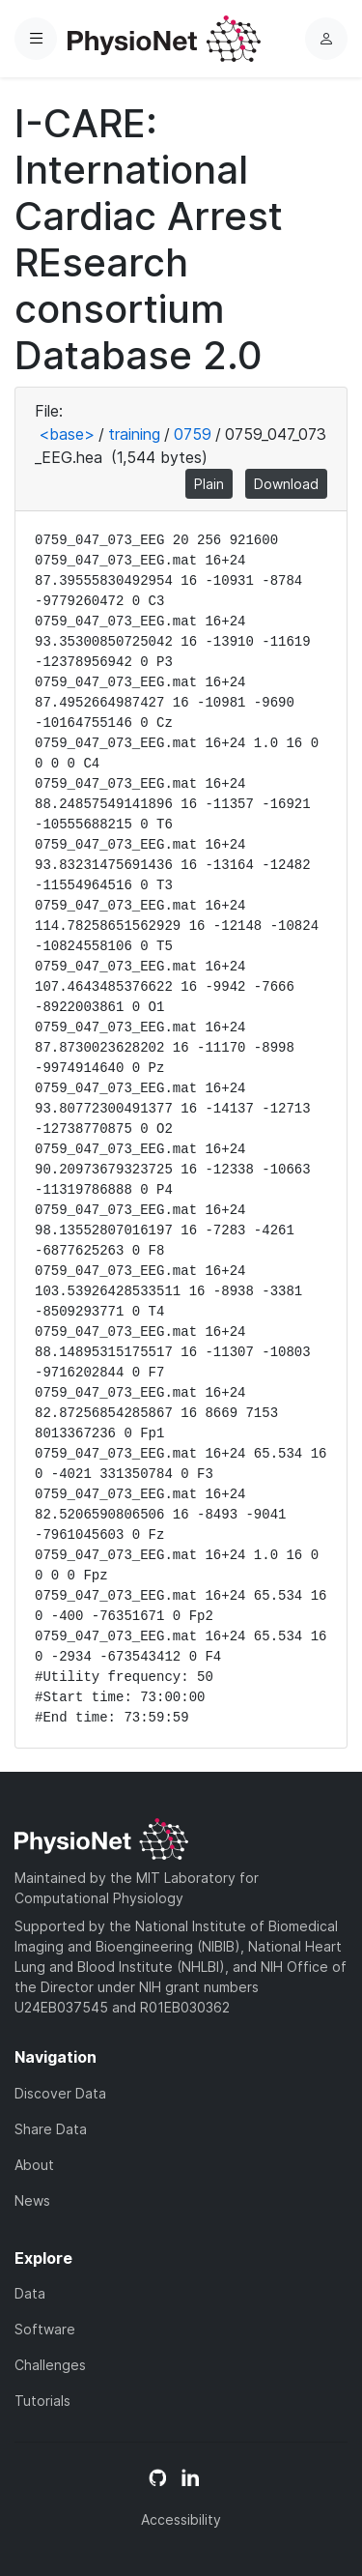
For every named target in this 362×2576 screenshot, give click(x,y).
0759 (192, 434)
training (134, 434)
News (32, 2200)
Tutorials (42, 2400)
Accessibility (181, 2519)
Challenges (50, 2365)
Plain (209, 484)
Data (29, 2293)
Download (286, 484)
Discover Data (60, 2093)
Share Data (50, 2129)
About (34, 2164)
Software (44, 2329)
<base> (67, 434)
